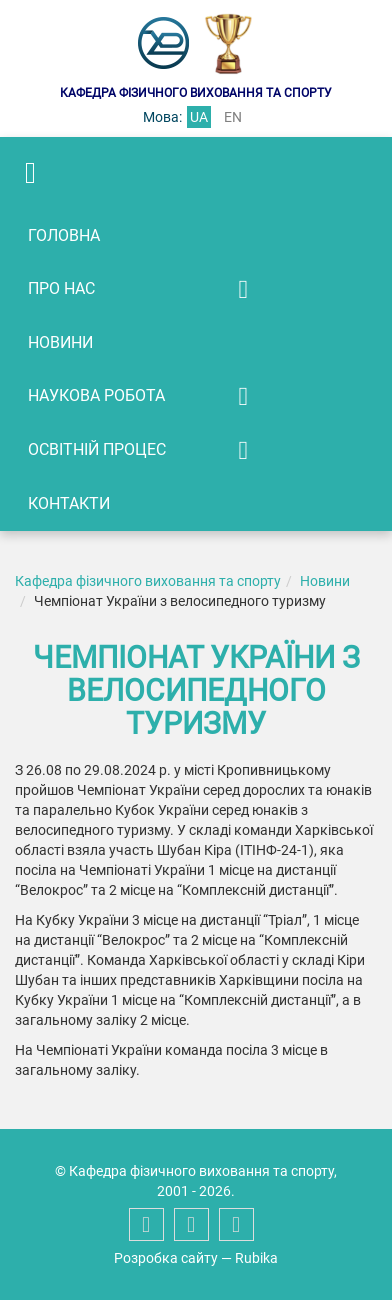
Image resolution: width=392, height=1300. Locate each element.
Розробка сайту (166, 1258)
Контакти (69, 503)
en (233, 117)
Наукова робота (96, 395)
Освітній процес (97, 449)
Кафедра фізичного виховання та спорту (148, 581)
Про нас (61, 288)
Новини (60, 342)
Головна (64, 235)
